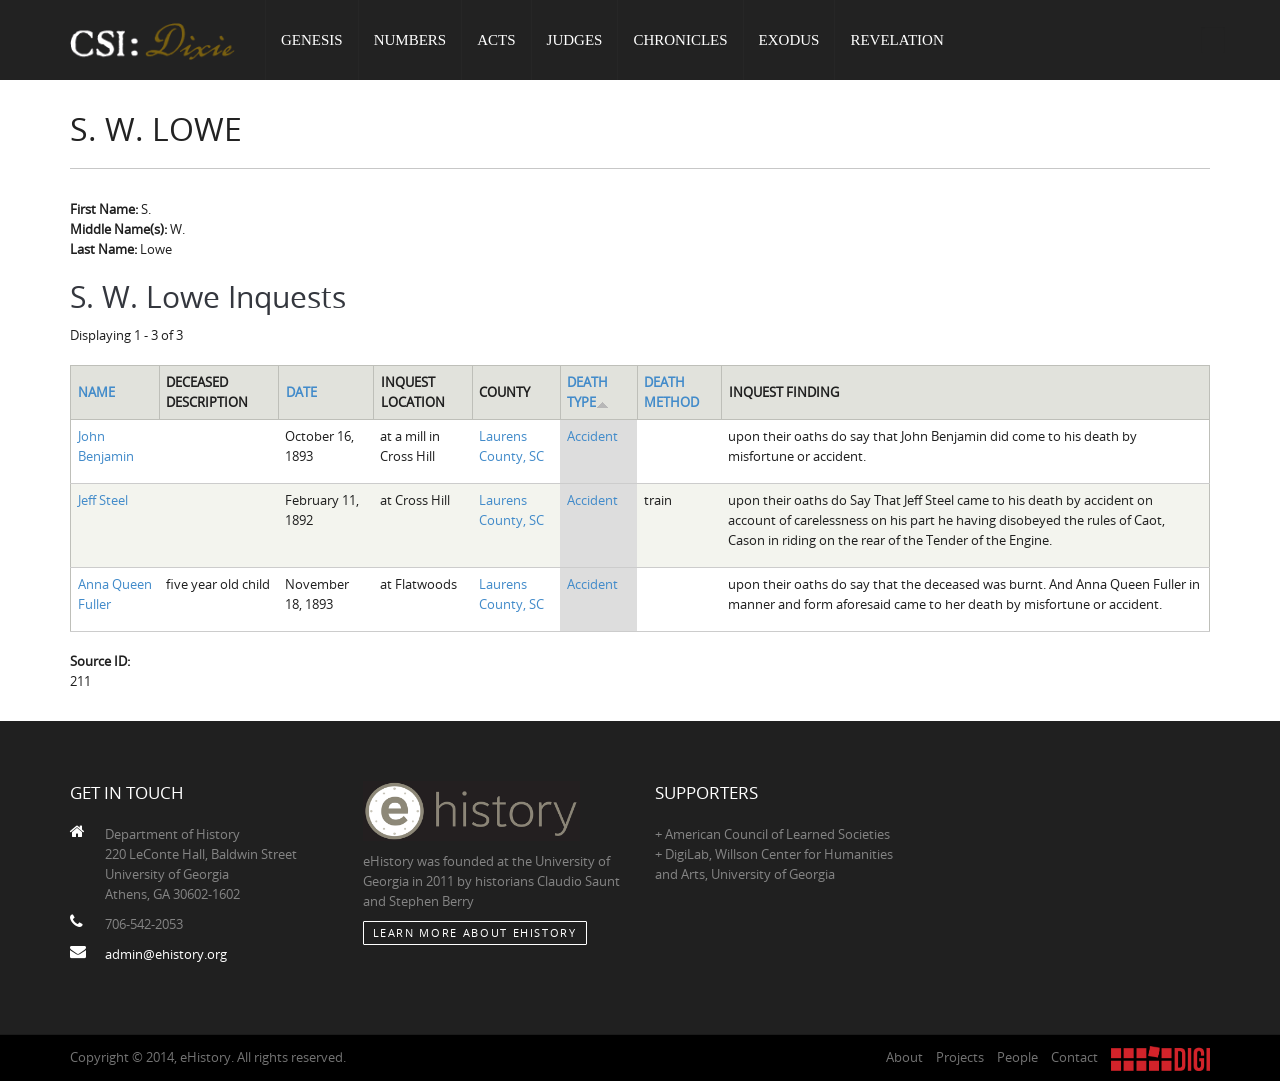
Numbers (410, 40)
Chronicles (680, 40)
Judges (575, 40)
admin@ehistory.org (166, 954)
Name (96, 392)
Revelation (896, 40)
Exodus (789, 40)
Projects (960, 1057)
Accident (592, 436)
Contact (1074, 1057)
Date (301, 392)
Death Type (588, 392)
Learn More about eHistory (475, 932)
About (904, 1057)
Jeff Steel (103, 500)
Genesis (312, 40)
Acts (496, 40)
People (1017, 1057)
